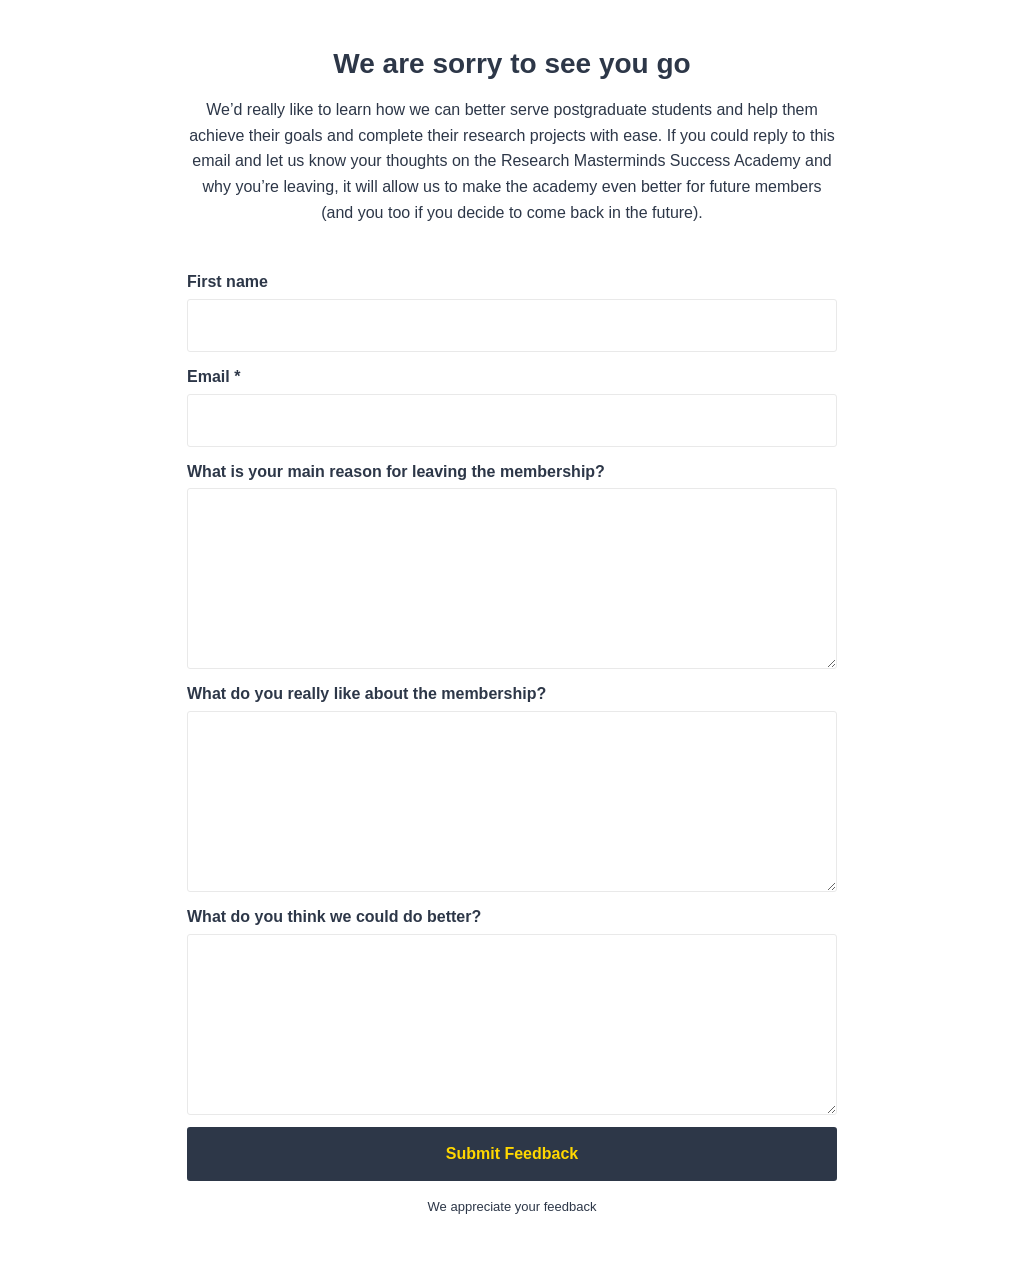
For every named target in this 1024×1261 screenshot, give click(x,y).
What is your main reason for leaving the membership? (396, 471)
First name (227, 281)
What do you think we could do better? (334, 916)
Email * (213, 376)
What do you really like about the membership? (366, 693)
